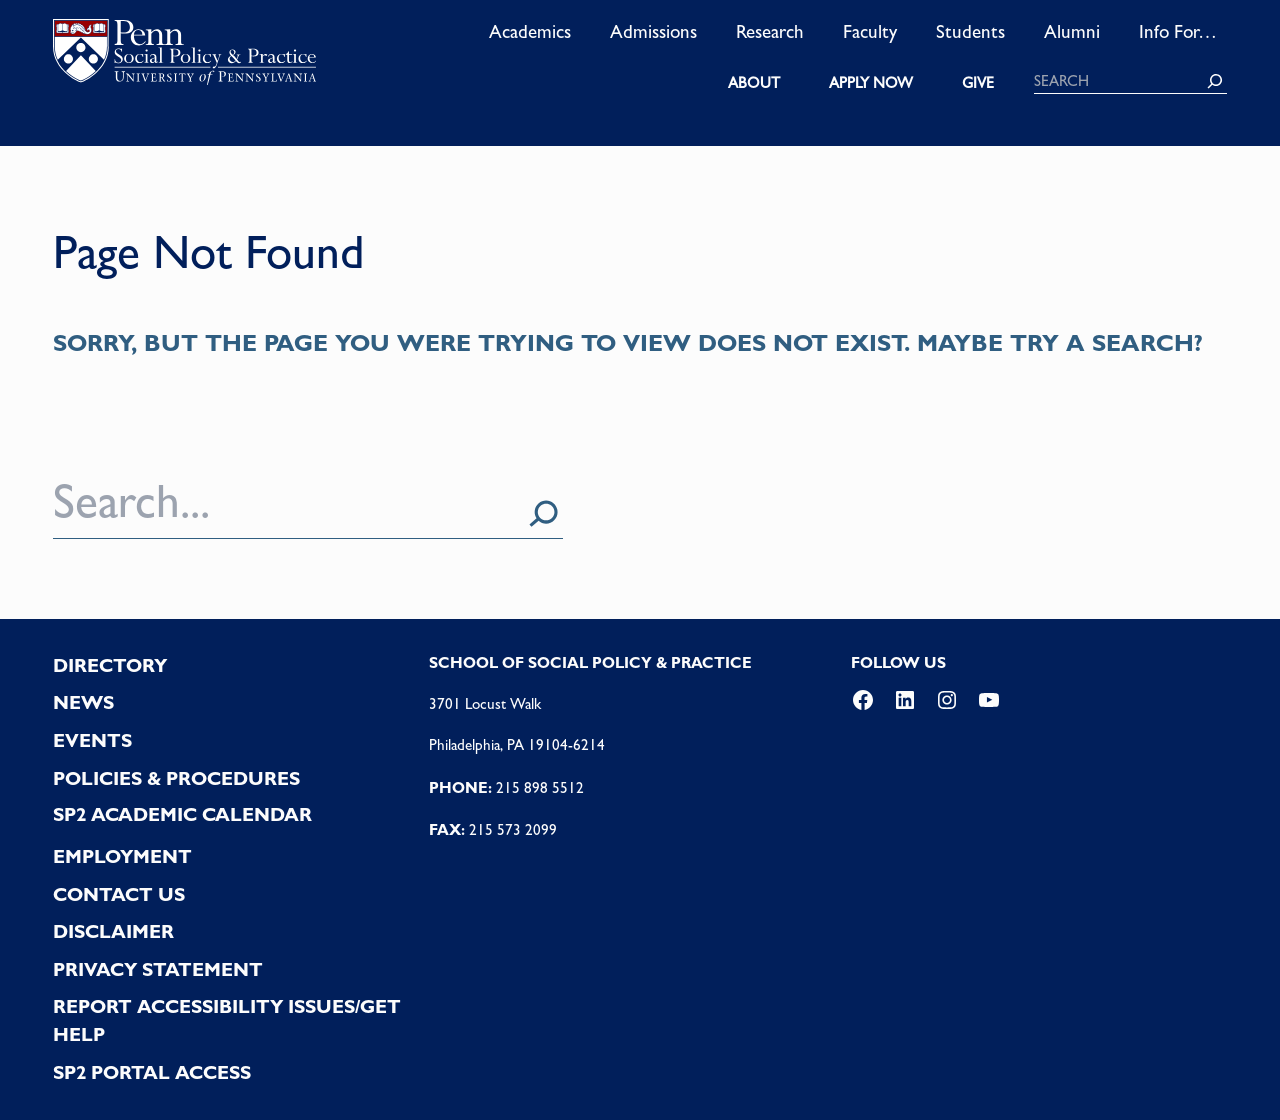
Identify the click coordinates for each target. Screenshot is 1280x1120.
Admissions (653, 31)
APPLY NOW (871, 83)
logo (184, 56)
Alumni (1072, 31)
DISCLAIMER (113, 931)
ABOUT (754, 83)
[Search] (1215, 81)
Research (770, 31)
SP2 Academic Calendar (182, 814)
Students (970, 31)
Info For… (1178, 31)
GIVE (978, 83)
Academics (530, 31)
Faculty (870, 31)
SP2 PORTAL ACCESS (152, 1072)
